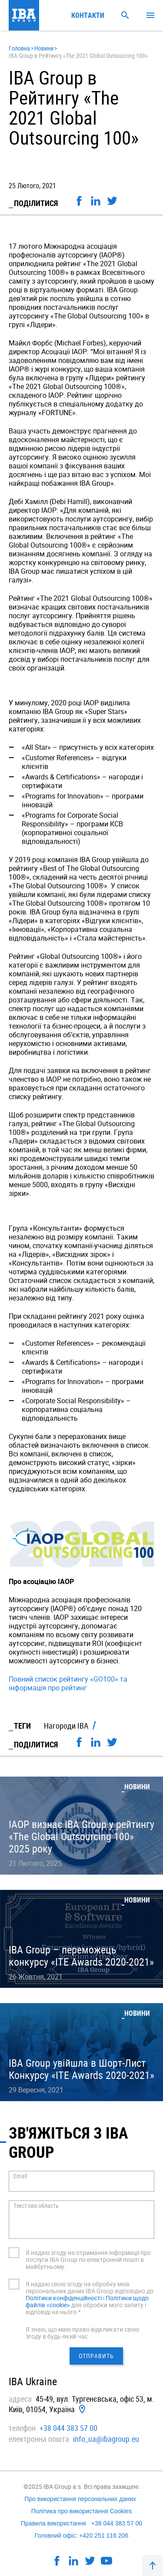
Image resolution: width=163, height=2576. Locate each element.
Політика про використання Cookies (81, 2511)
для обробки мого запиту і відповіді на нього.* (86, 2308)
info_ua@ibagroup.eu (106, 2439)
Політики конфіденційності (64, 2298)
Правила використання (53, 2523)
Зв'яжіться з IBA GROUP (68, 2142)
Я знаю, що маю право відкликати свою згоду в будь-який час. (82, 2332)
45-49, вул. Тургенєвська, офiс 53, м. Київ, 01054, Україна (81, 2403)
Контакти (88, 15)
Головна (19, 48)
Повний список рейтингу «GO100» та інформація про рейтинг (68, 1683)
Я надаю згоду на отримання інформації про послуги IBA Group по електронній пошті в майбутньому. (88, 2259)
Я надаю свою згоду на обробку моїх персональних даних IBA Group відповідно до (89, 2287)
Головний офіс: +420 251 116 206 (81, 2535)
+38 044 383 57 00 (68, 2428)
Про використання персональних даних (80, 2499)
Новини (43, 48)
